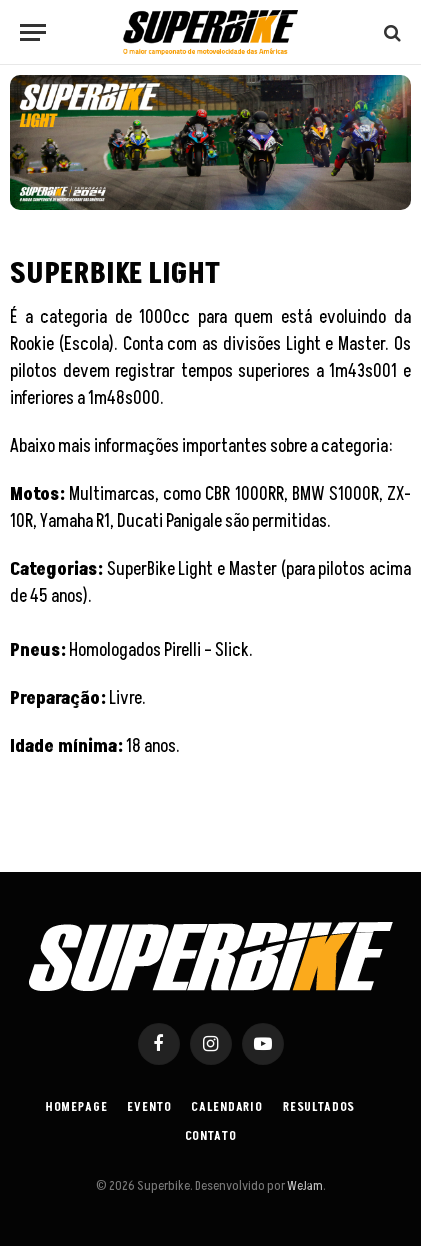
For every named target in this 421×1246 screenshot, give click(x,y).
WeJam (304, 1186)
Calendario (226, 1107)
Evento (149, 1107)
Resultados (319, 1107)
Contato (211, 1136)
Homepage (77, 1107)
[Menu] (33, 32)
